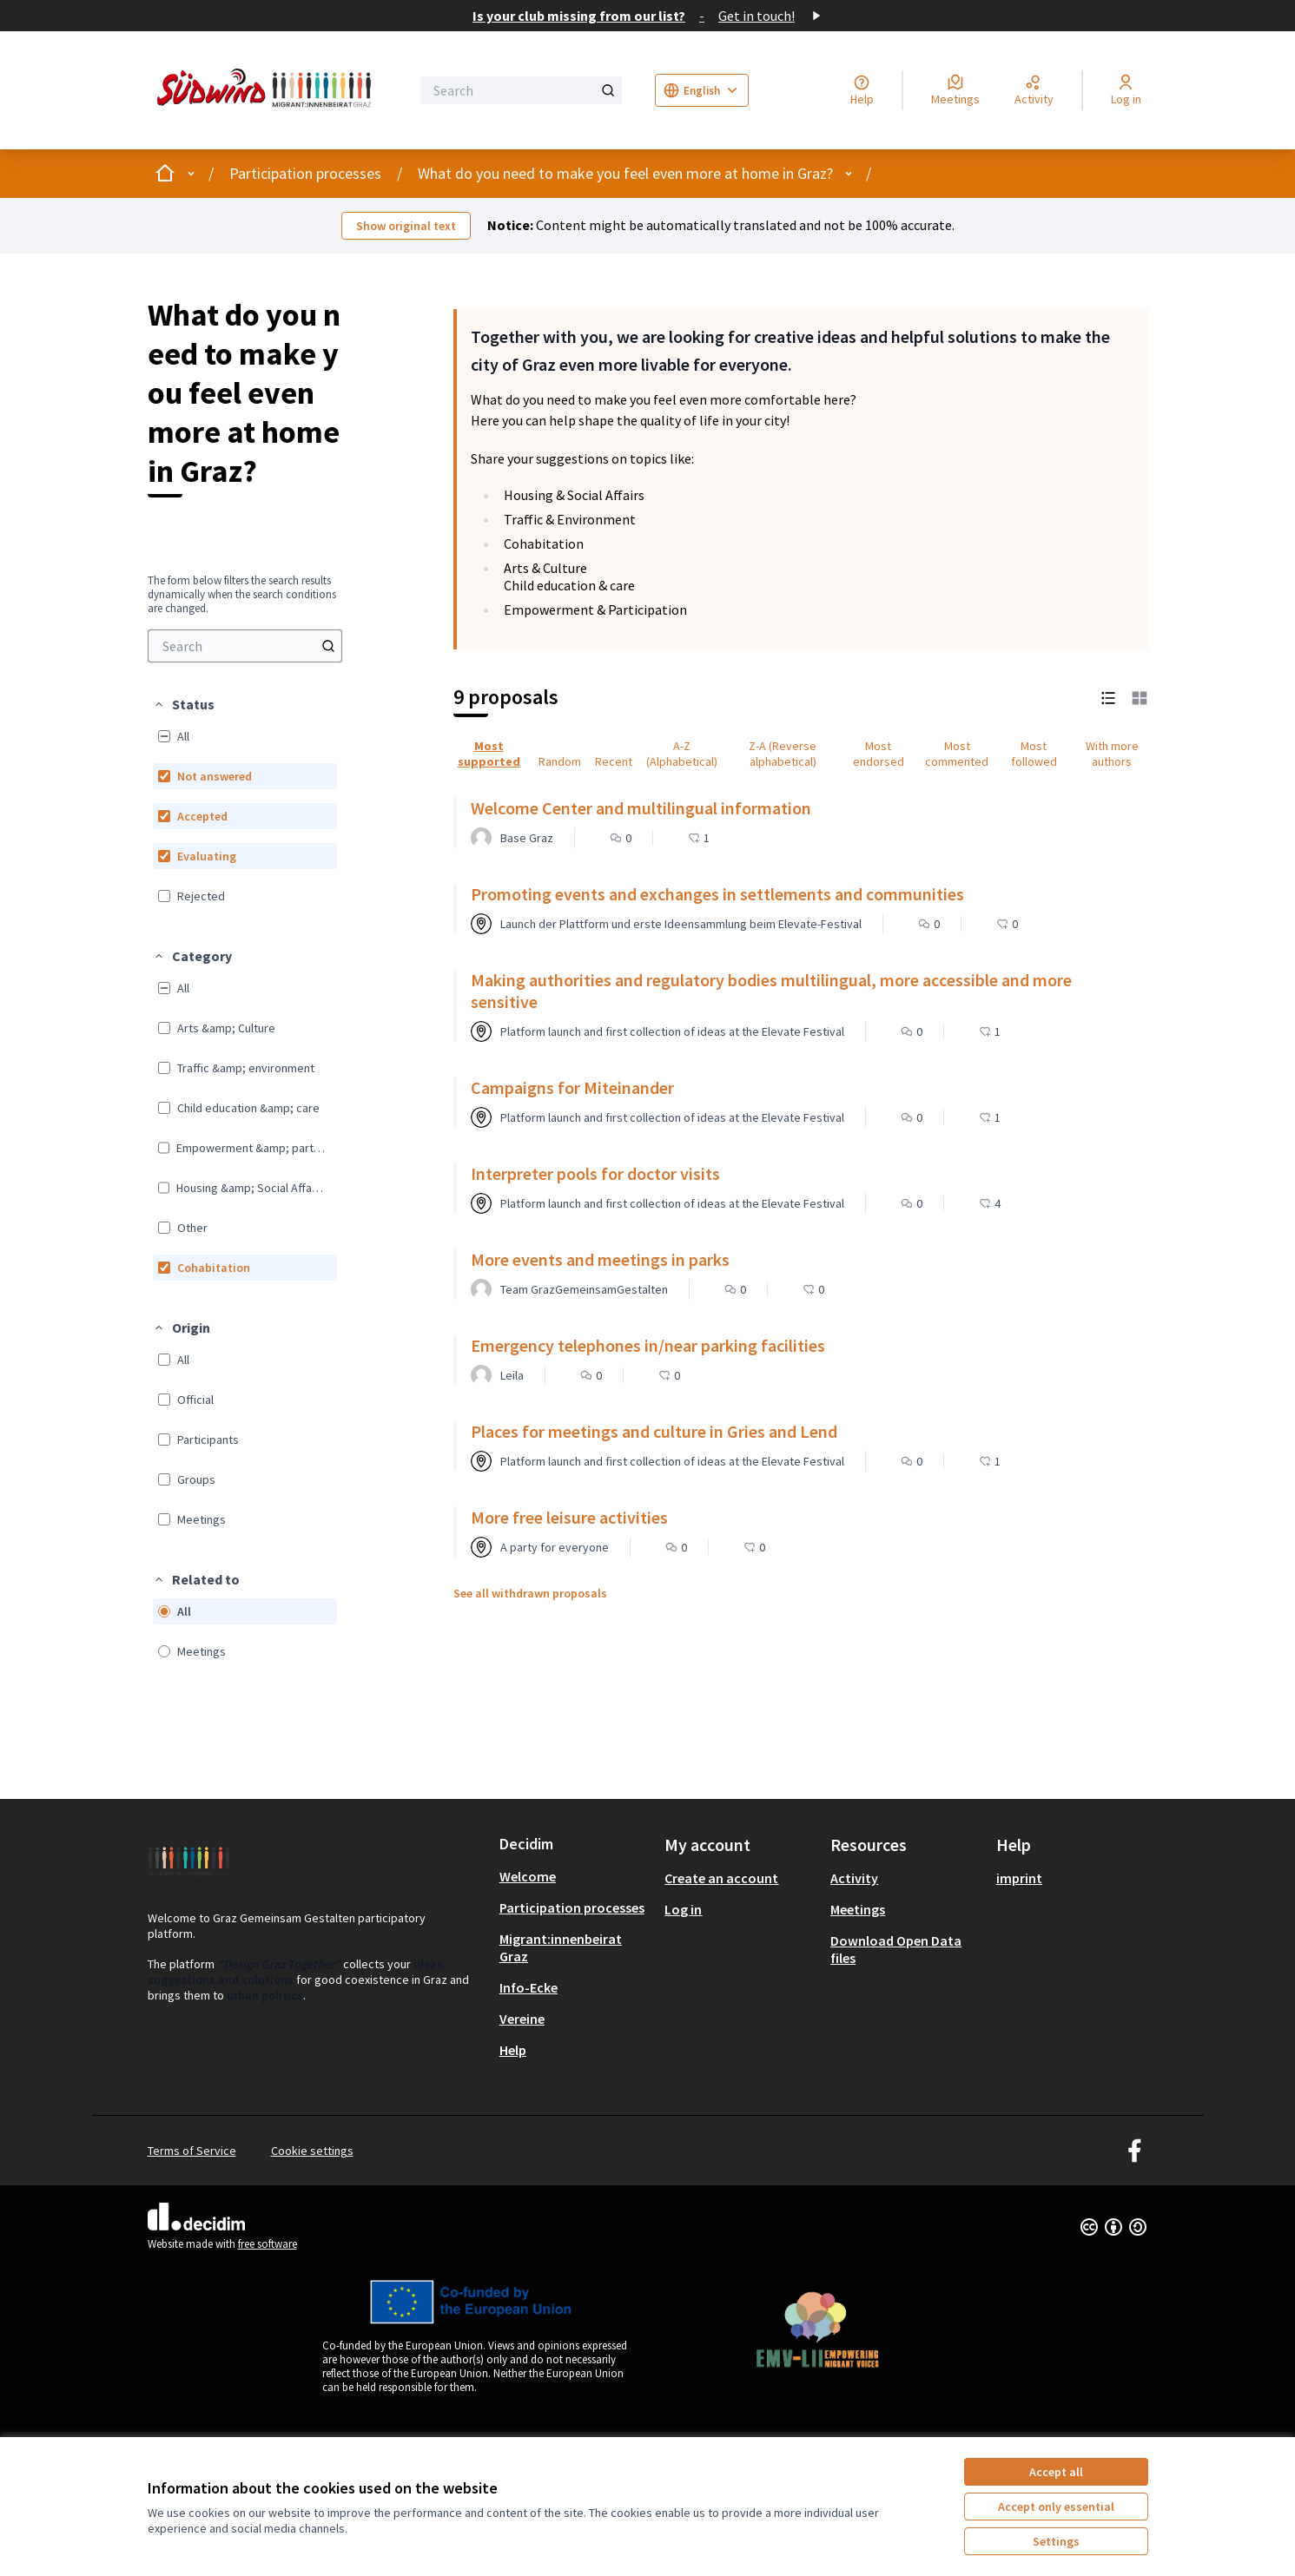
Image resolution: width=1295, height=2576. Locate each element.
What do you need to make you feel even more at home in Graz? (625, 173)
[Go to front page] (267, 90)
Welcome (527, 1876)
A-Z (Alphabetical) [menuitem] (681, 753)
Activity (854, 1878)
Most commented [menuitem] (956, 753)
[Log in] (1126, 90)
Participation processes (305, 173)
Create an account (721, 1878)
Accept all (1056, 2472)
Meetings (857, 1909)
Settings (1056, 2541)
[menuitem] (245, 645)
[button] (184, 704)
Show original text (406, 226)
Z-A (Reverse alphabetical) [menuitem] (782, 753)
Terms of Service (192, 2150)
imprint (1019, 1878)
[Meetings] (955, 90)
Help (512, 2050)
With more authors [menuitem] (1112, 753)
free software (267, 2244)
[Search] (521, 90)
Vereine (522, 2018)
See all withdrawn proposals (530, 1593)
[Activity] (1034, 90)
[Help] (862, 90)
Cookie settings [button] (312, 2150)
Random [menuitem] (559, 761)
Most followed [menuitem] (1034, 753)
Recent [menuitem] (613, 761)
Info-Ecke (528, 1987)
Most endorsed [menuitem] (878, 753)
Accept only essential (1056, 2506)
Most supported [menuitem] (489, 753)
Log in (683, 1909)
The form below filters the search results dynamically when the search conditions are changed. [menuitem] (242, 595)
